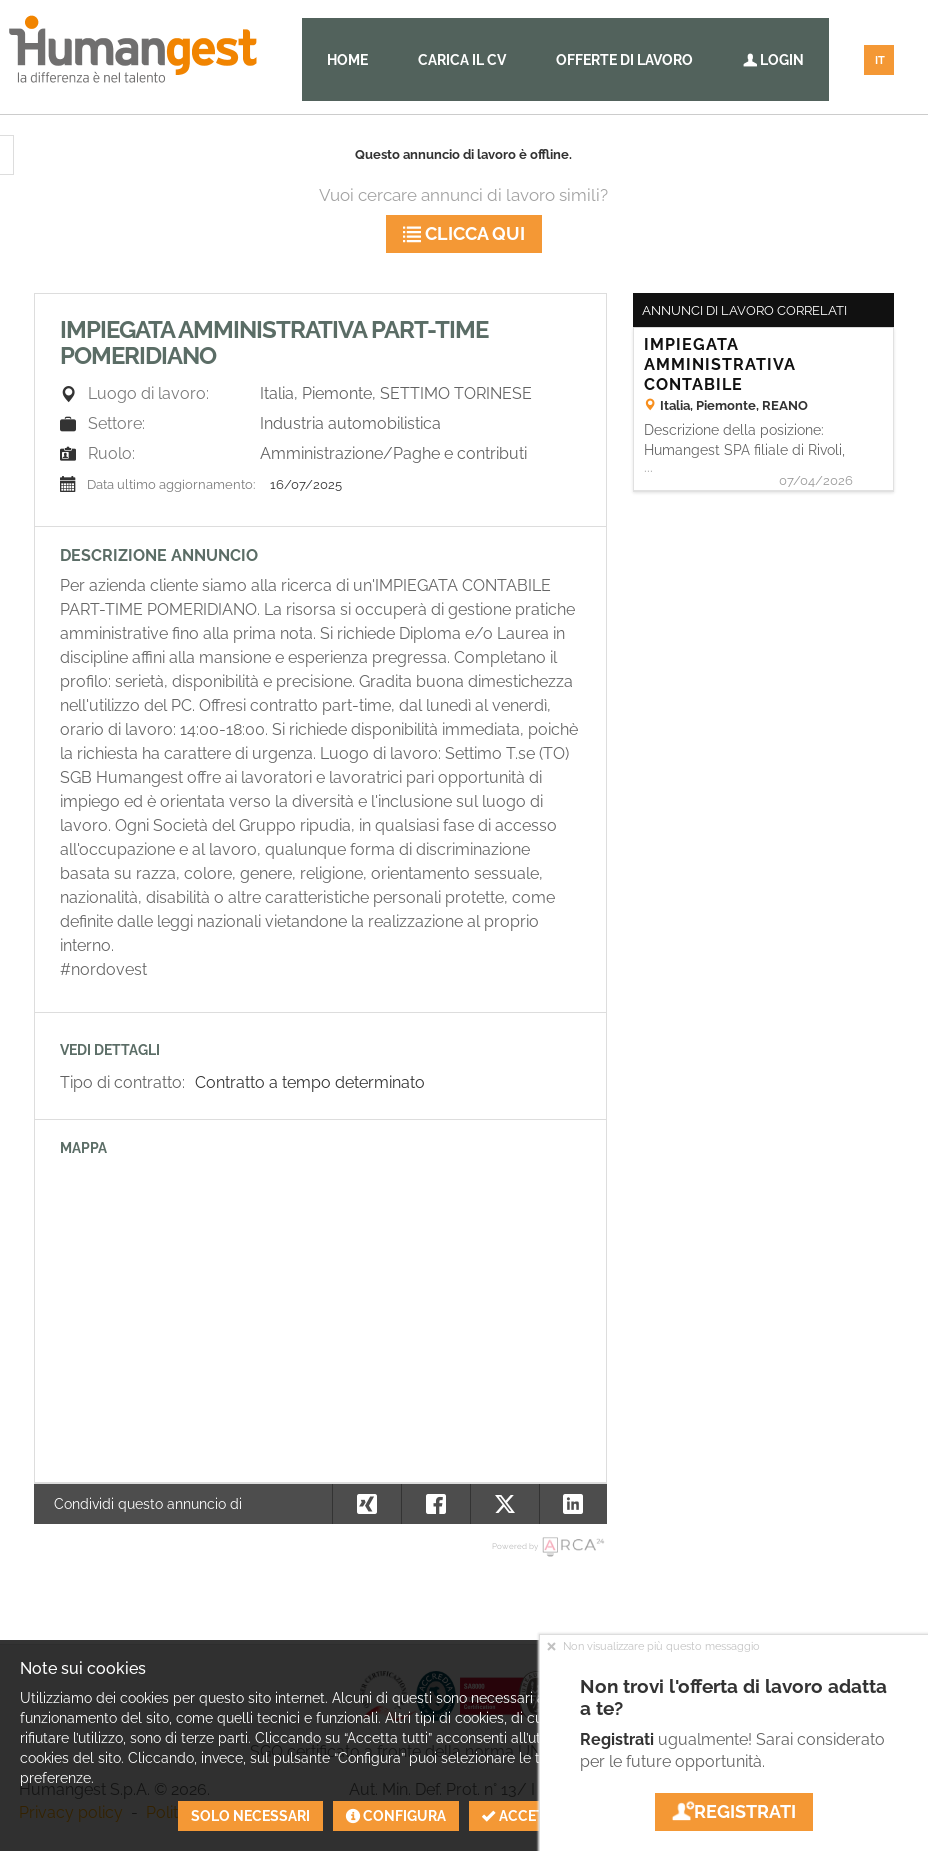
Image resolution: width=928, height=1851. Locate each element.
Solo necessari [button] (250, 1816)
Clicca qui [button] (464, 233)
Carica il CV (462, 60)
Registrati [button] (734, 1811)
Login (773, 60)
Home (347, 60)
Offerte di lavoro (624, 60)
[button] (573, 1504)
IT (880, 60)
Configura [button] (396, 1816)
